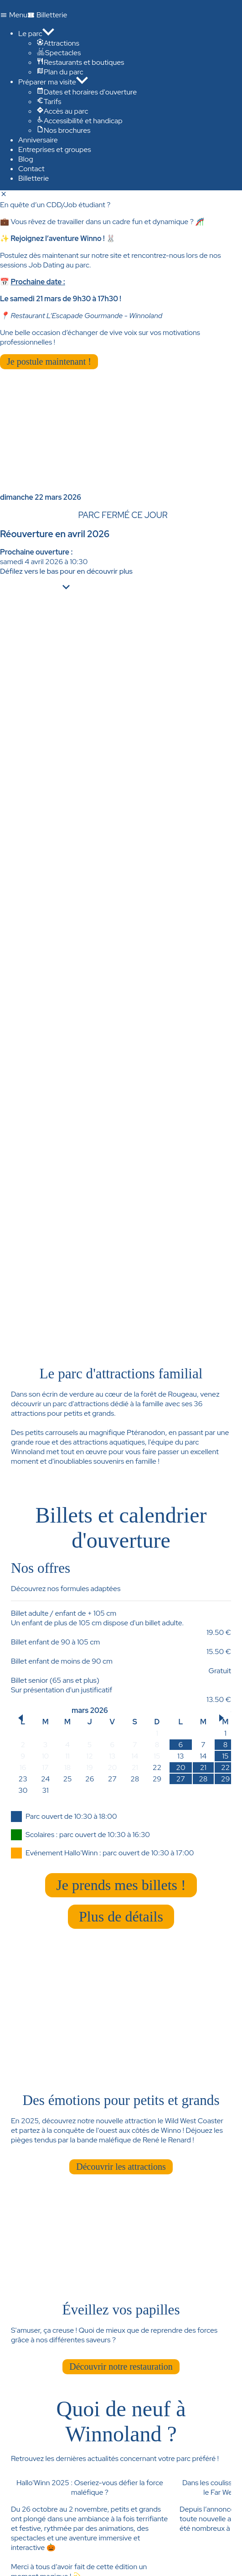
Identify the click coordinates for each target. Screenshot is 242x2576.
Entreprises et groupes (54, 149)
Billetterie (33, 178)
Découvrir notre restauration (121, 2366)
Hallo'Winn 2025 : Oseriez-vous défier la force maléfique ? (89, 2487)
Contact (31, 168)
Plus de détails (121, 1916)
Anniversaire (38, 140)
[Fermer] (3, 195)
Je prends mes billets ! (120, 1885)
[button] (20, 1718)
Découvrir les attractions (121, 2167)
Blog (25, 159)
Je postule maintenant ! (49, 361)
